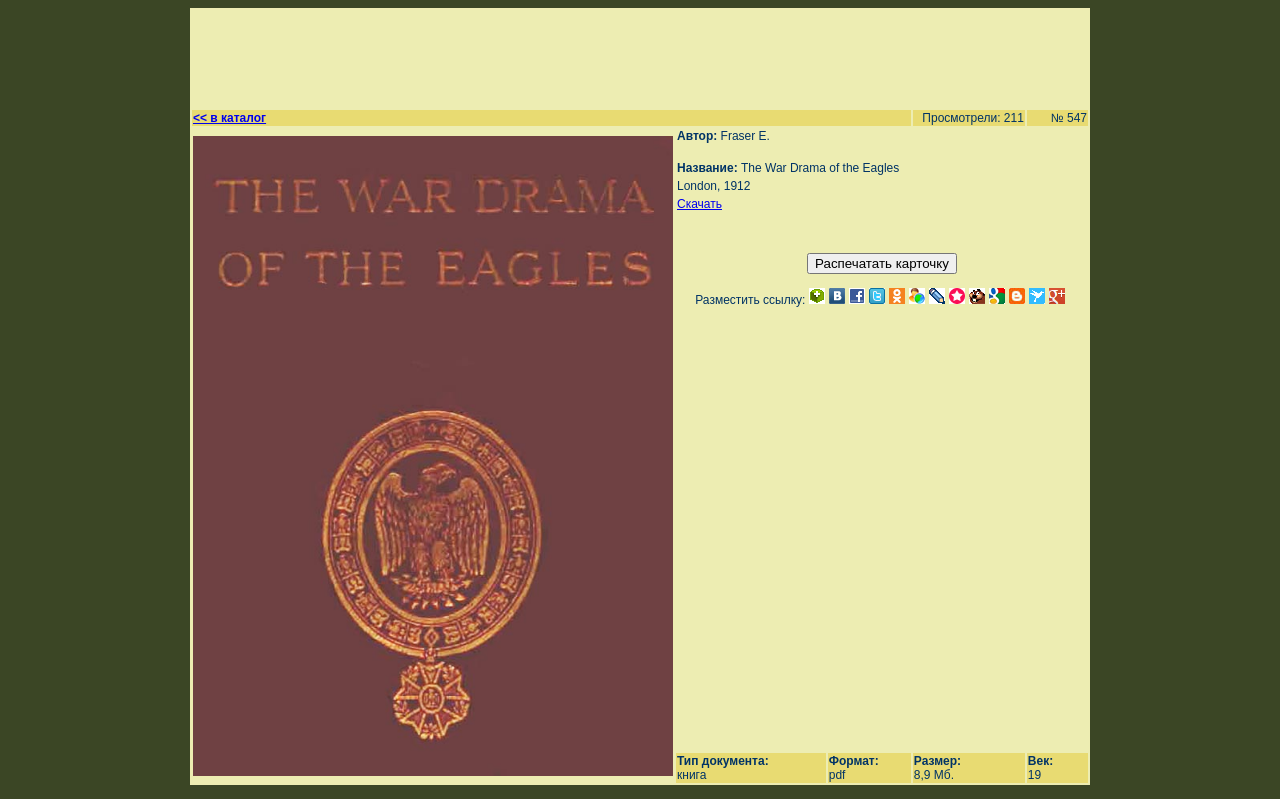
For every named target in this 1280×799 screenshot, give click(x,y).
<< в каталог (229, 118)
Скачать (699, 204)
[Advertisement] (631, 56)
